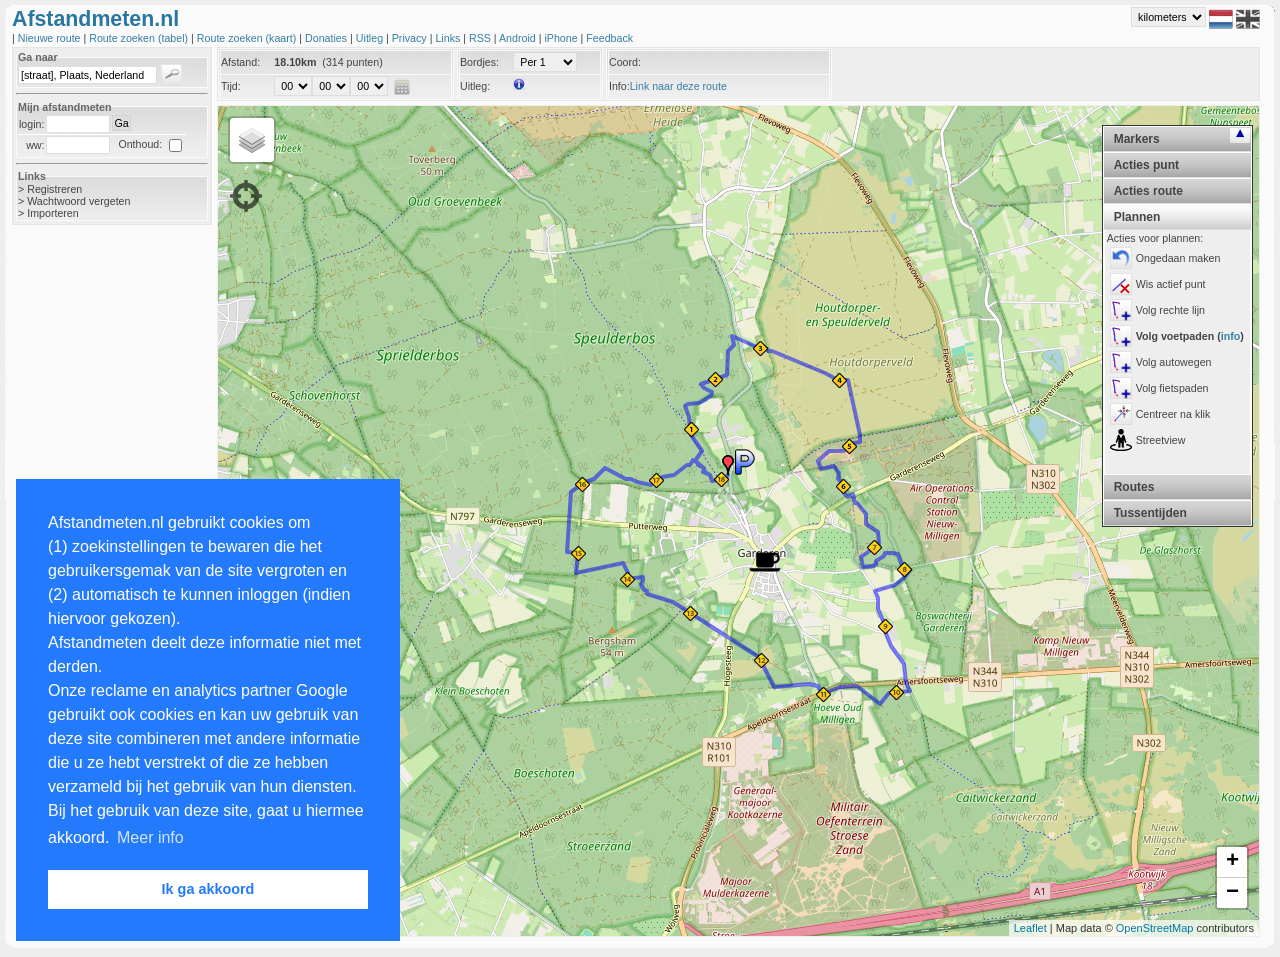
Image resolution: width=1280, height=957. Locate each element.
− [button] (1232, 893)
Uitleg (371, 38)
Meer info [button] (150, 837)
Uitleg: (475, 86)
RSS (481, 38)
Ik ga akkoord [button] (208, 889)
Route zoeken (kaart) (248, 38)
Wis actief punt (1171, 284)
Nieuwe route (51, 38)
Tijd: (231, 86)
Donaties (327, 38)
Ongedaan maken (1178, 258)
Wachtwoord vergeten (78, 201)
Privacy (411, 38)
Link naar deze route (678, 86)
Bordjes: (479, 62)
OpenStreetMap (1155, 928)
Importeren (53, 213)
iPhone (562, 38)
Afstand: (240, 62)
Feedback (609, 38)
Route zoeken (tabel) (140, 38)
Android (519, 38)
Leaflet (1030, 928)
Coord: (625, 62)
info (1231, 336)
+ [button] (1232, 862)
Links (449, 38)
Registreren (54, 189)
